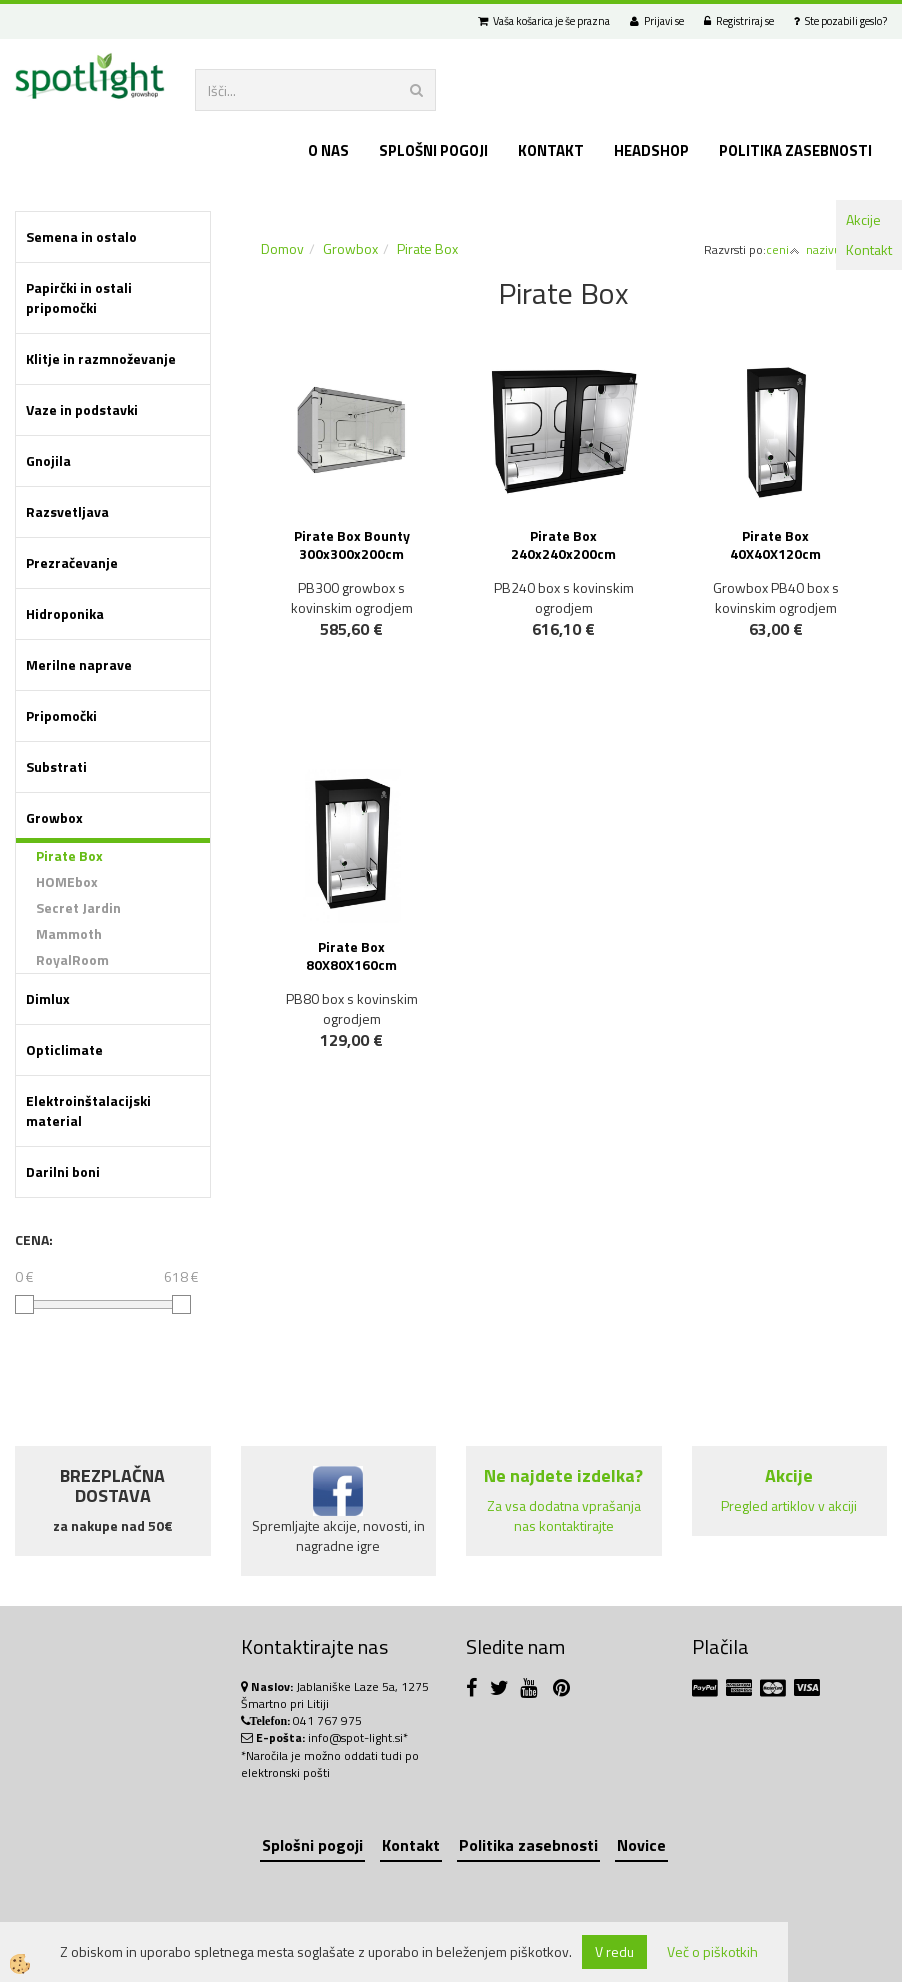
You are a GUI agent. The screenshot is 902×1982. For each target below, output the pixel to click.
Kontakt (869, 249)
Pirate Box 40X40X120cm (775, 544)
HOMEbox (67, 881)
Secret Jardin (78, 907)
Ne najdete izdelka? (563, 1475)
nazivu (829, 249)
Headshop (651, 150)
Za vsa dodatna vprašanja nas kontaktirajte (564, 1515)
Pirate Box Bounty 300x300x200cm (352, 544)
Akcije (863, 219)
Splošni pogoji (433, 150)
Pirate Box (69, 855)
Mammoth (69, 933)
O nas (328, 150)
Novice (641, 1845)
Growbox (350, 248)
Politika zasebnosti (795, 150)
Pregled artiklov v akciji (789, 1505)
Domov (282, 248)
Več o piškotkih (712, 1952)
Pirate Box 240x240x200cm (563, 544)
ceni (783, 249)
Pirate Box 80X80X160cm (351, 955)
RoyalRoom (72, 959)
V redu (614, 1951)
